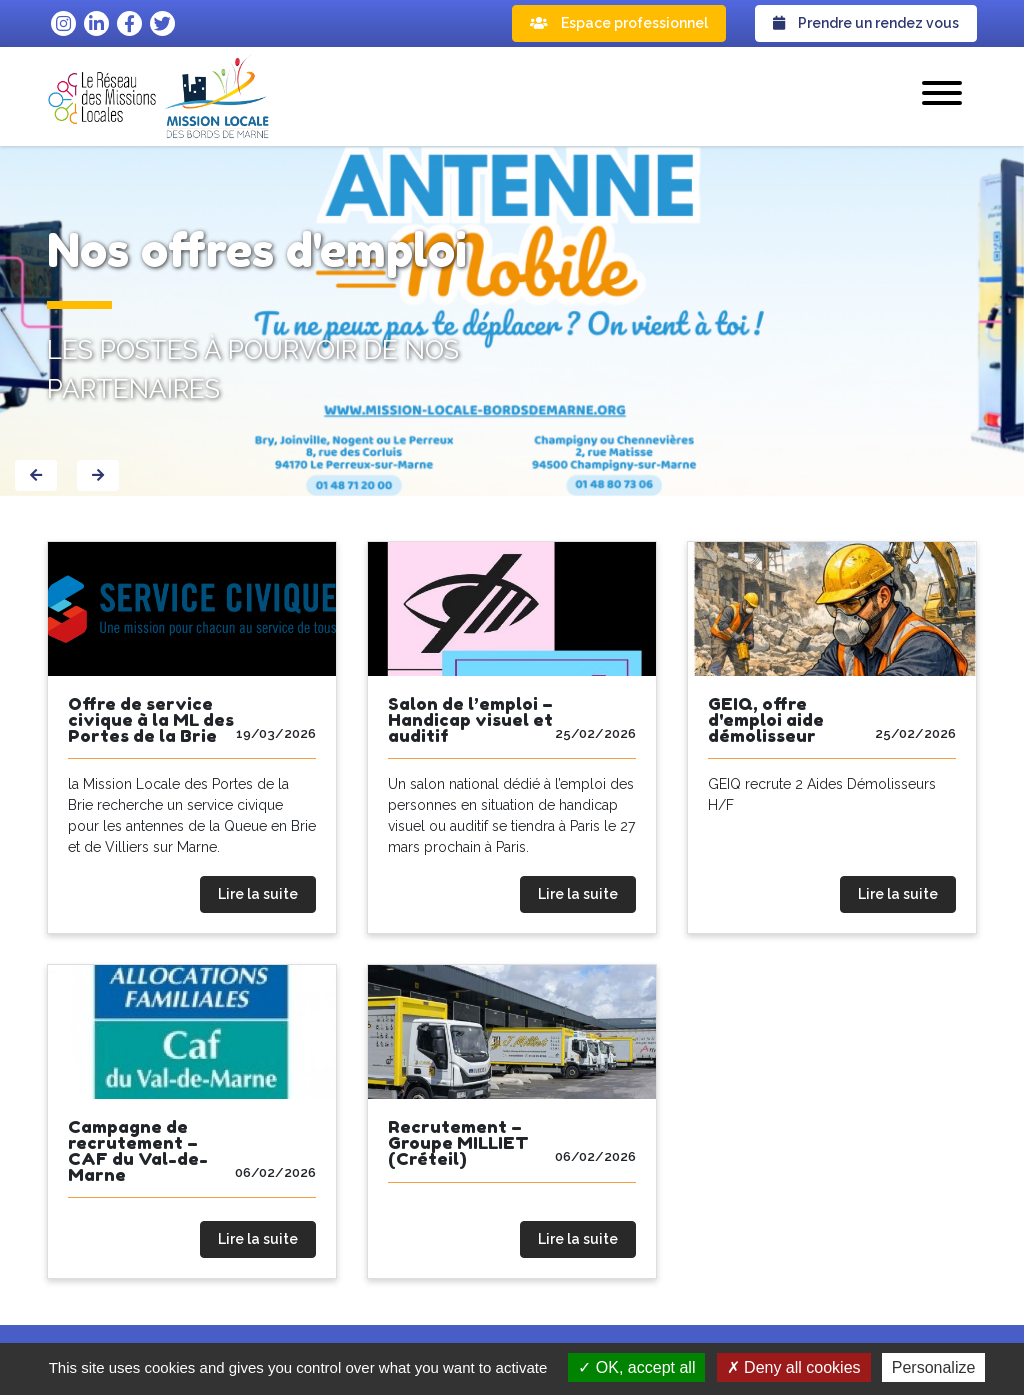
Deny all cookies (794, 1367)
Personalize (934, 1367)
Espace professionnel (619, 23)
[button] (942, 96)
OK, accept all (636, 1367)
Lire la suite (258, 894)
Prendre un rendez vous (866, 23)
